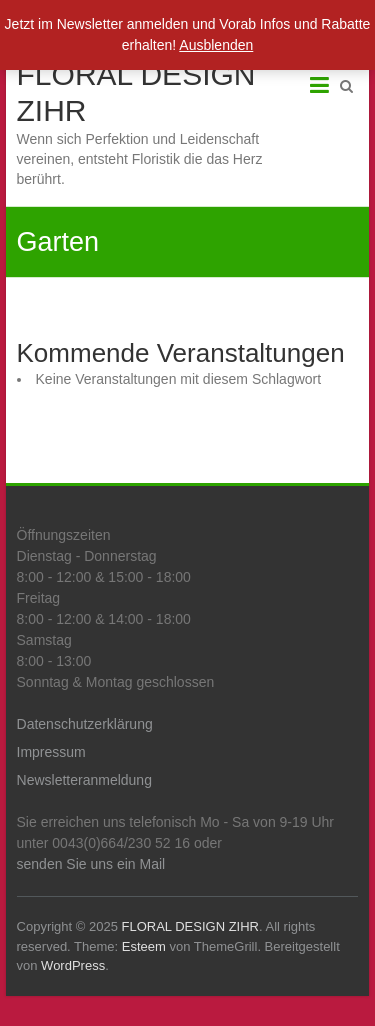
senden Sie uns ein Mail (91, 864)
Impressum (51, 752)
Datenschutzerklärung (85, 724)
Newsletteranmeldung (84, 780)
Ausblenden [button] (216, 45)
